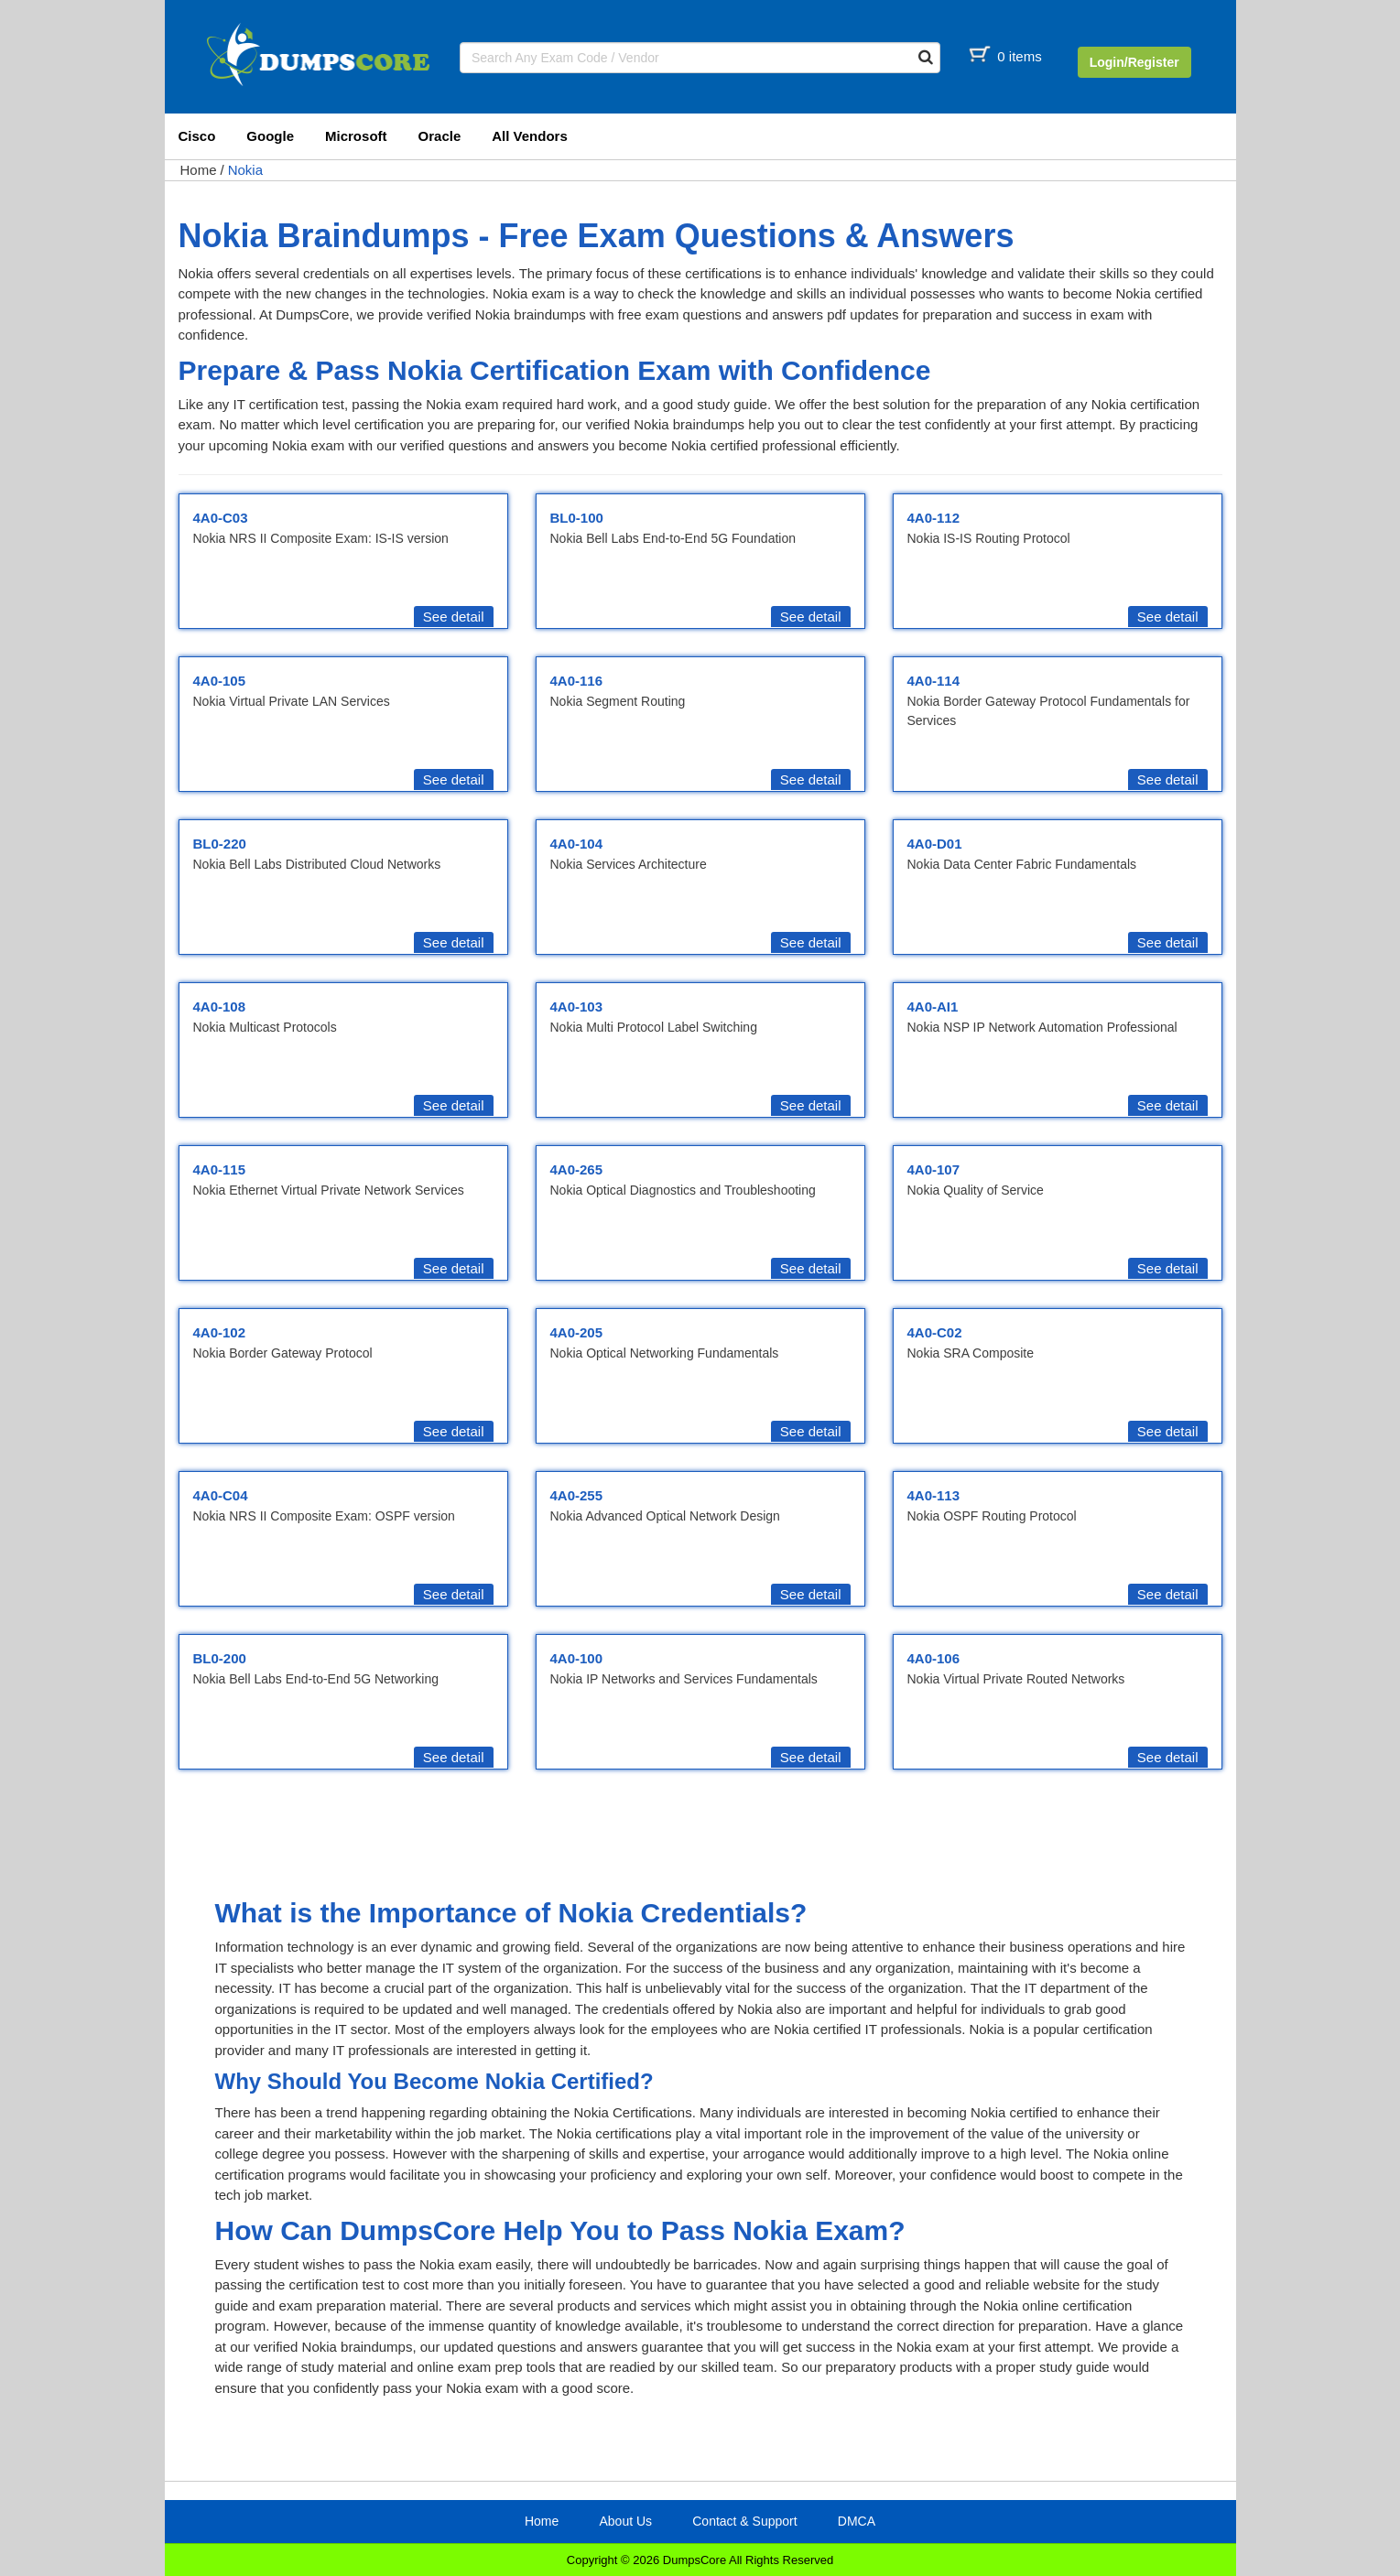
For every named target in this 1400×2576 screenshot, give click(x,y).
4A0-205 (576, 1332)
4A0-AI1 (933, 1006)
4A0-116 (576, 680)
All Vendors (530, 136)
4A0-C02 (934, 1332)
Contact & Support (744, 2521)
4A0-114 (933, 680)
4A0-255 (576, 1495)
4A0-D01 (934, 843)
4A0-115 (219, 1169)
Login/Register (1134, 62)
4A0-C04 (220, 1495)
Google (270, 136)
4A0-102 (219, 1332)
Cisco (197, 136)
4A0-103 (576, 1006)
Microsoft (356, 136)
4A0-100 (576, 1658)
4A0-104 (576, 843)
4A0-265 (576, 1169)
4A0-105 (219, 680)
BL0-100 (576, 517)
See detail (453, 616)
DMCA (856, 2521)
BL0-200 (219, 1658)
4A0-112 (933, 517)
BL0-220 (219, 843)
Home (198, 170)
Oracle (439, 136)
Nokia (245, 170)
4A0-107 (933, 1169)
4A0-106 (933, 1658)
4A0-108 (219, 1006)
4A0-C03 (220, 517)
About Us (625, 2521)
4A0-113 (933, 1495)
